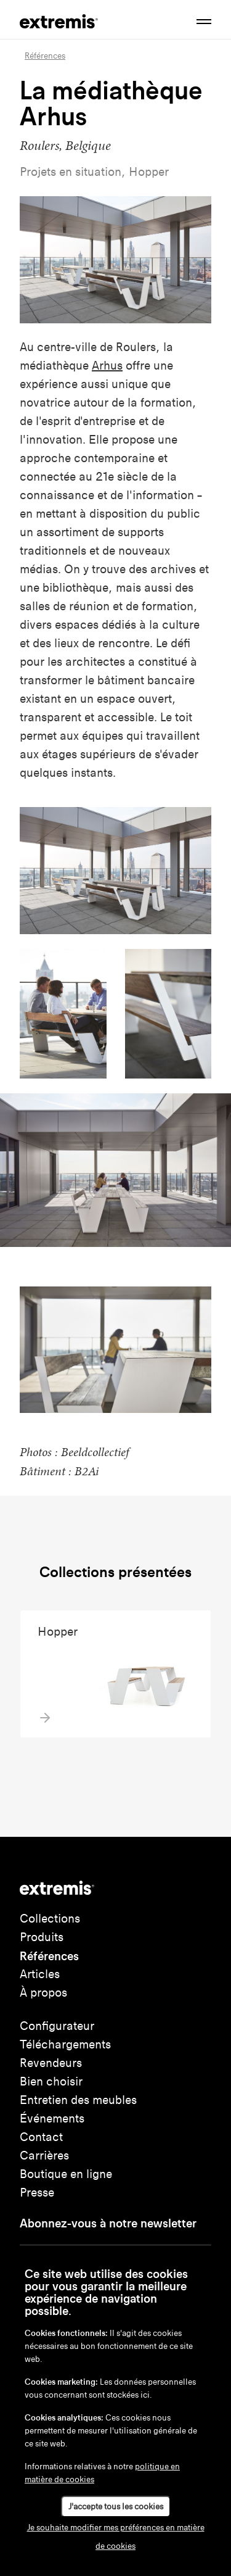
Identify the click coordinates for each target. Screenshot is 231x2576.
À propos (43, 1993)
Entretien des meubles (78, 2100)
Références (49, 1956)
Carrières (44, 2155)
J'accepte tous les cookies (115, 2506)
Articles (40, 1974)
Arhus (107, 365)
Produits (41, 1937)
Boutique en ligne (66, 2174)
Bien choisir (51, 2081)
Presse (37, 2192)
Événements (52, 2118)
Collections (50, 1918)
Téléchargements (65, 2044)
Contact (41, 2137)
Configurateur (57, 2026)
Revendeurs (51, 2063)
